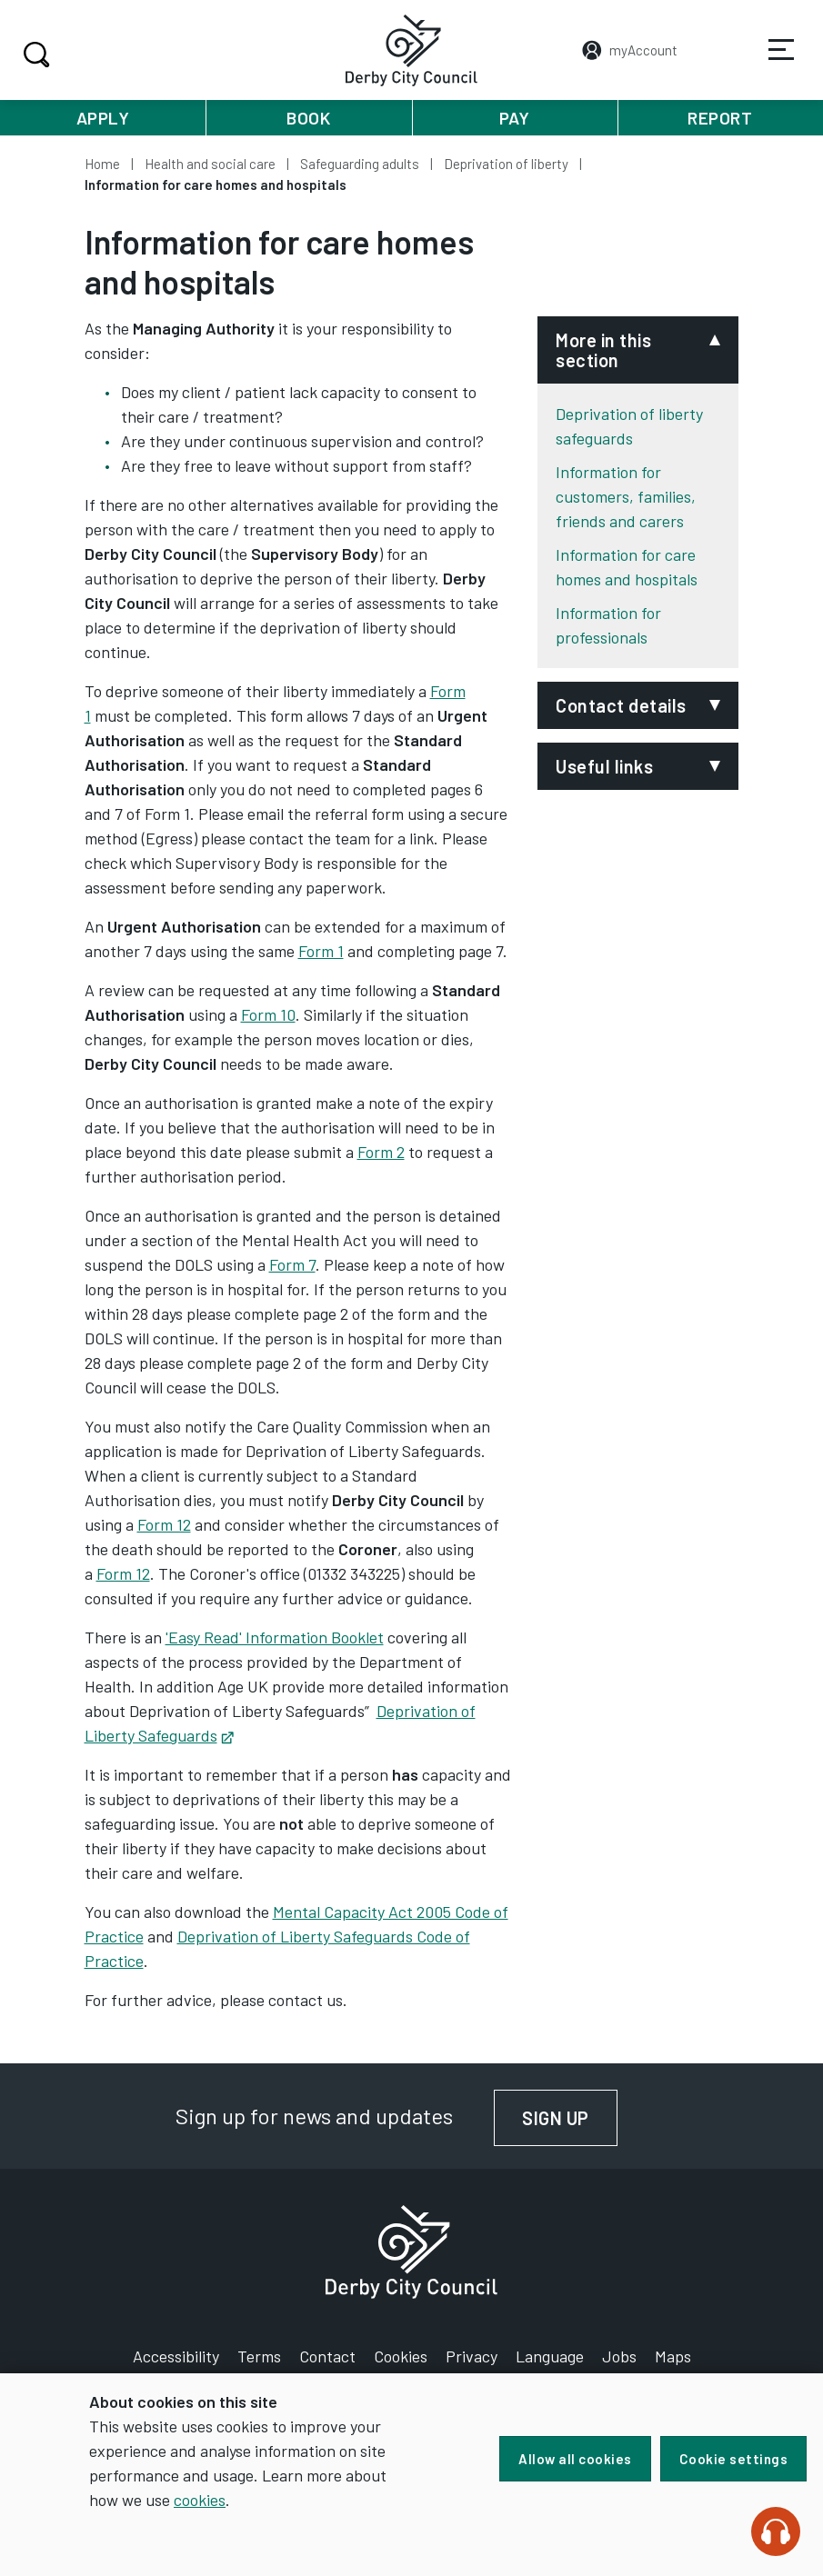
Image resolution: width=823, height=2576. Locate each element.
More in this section (603, 350)
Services (769, 63)
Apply (103, 117)
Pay (514, 117)
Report (720, 117)
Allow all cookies (570, 2459)
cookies (200, 2500)
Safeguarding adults (359, 163)
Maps (673, 2356)
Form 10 (268, 1014)
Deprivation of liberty (506, 163)
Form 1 (321, 951)
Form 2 (381, 1152)
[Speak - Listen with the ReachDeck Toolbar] (775, 2531)
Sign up (572, 2118)
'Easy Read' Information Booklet (275, 1637)
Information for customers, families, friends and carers (626, 496)
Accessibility (176, 2356)
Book (308, 117)
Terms (259, 2356)
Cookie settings (733, 2459)
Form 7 (292, 1264)
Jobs (619, 2356)
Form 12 (164, 1524)
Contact (327, 2356)
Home (102, 163)
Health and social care (210, 163)
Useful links (604, 766)
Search (34, 54)
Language (550, 2356)
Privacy (471, 2356)
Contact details (621, 705)
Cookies (400, 2356)
